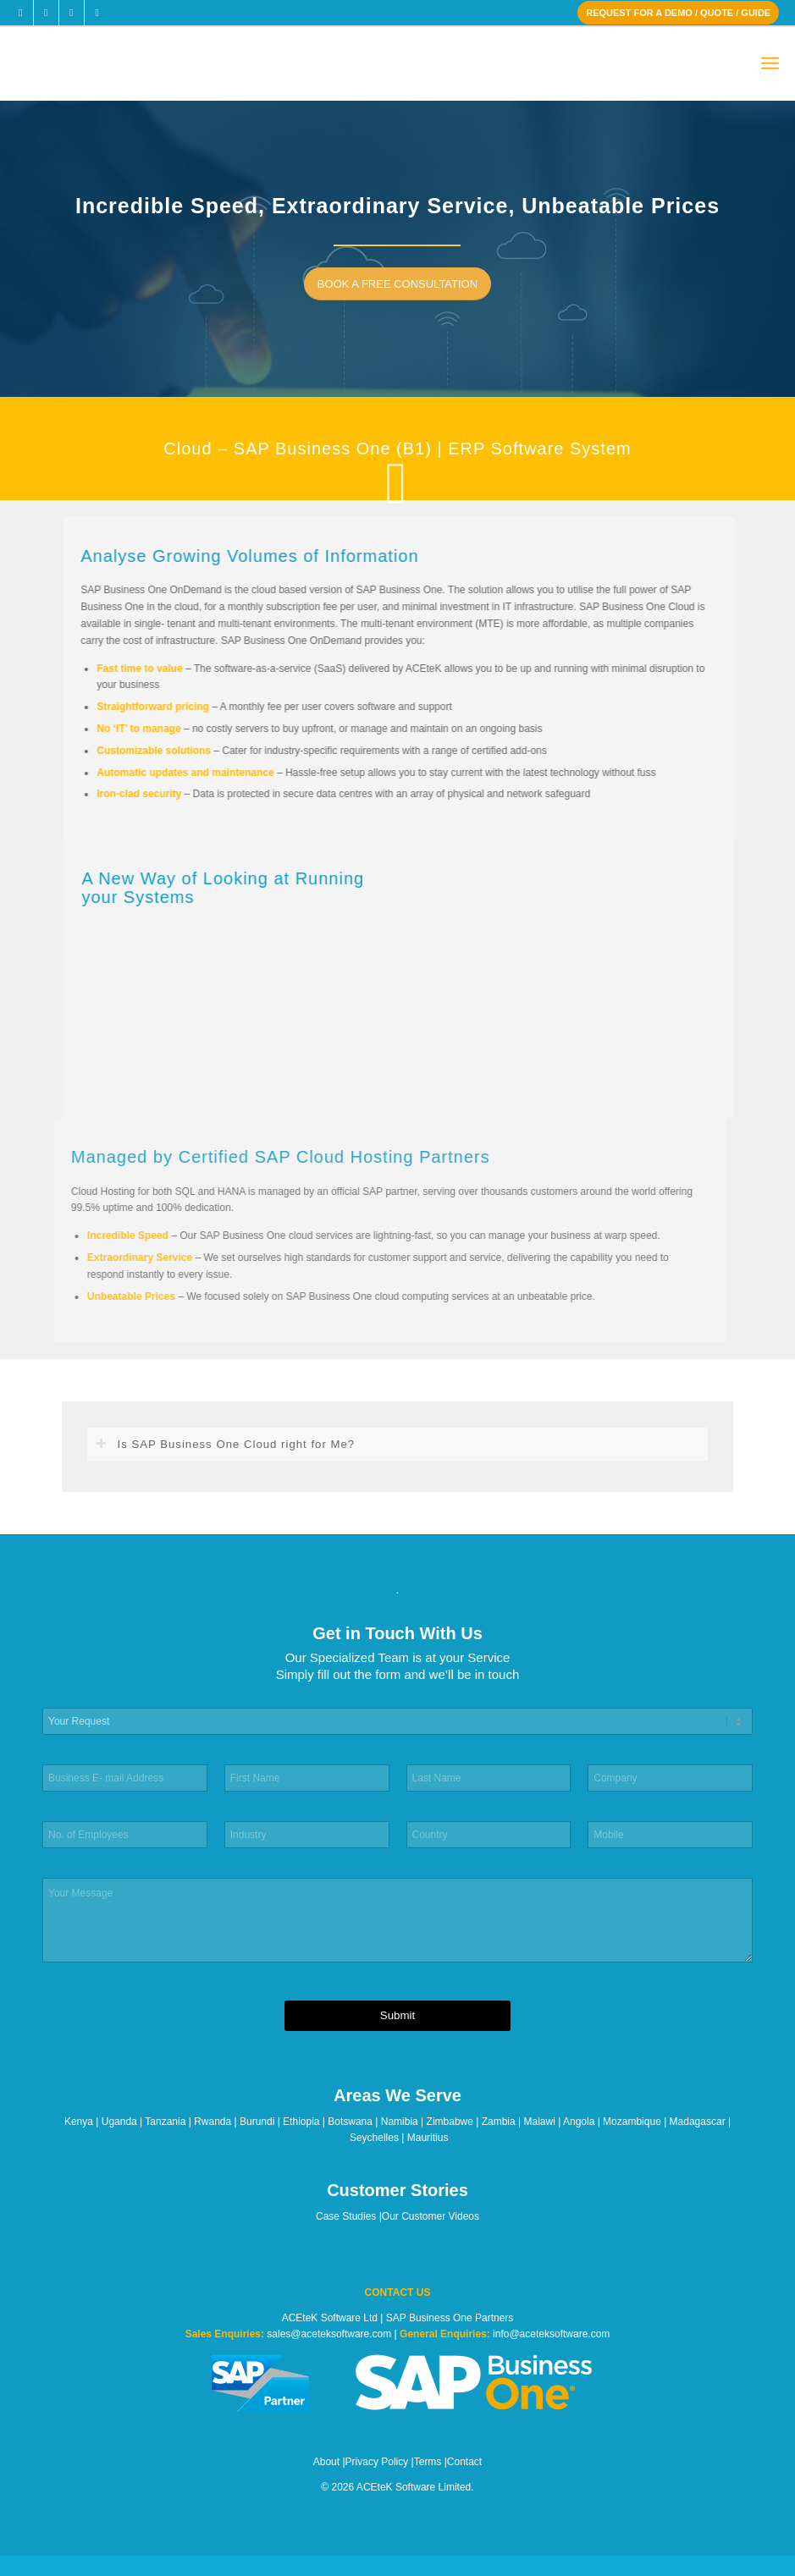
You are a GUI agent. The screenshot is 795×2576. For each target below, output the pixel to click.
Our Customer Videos (430, 2216)
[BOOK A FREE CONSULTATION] (402, 283)
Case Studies (346, 2216)
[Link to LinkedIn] (71, 12)
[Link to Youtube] (97, 12)
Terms (428, 2462)
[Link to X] (46, 12)
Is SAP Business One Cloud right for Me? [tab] (225, 1444)
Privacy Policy (377, 2462)
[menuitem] (770, 63)
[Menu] (770, 63)
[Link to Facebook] (20, 12)
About (326, 2462)
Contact (464, 2462)
